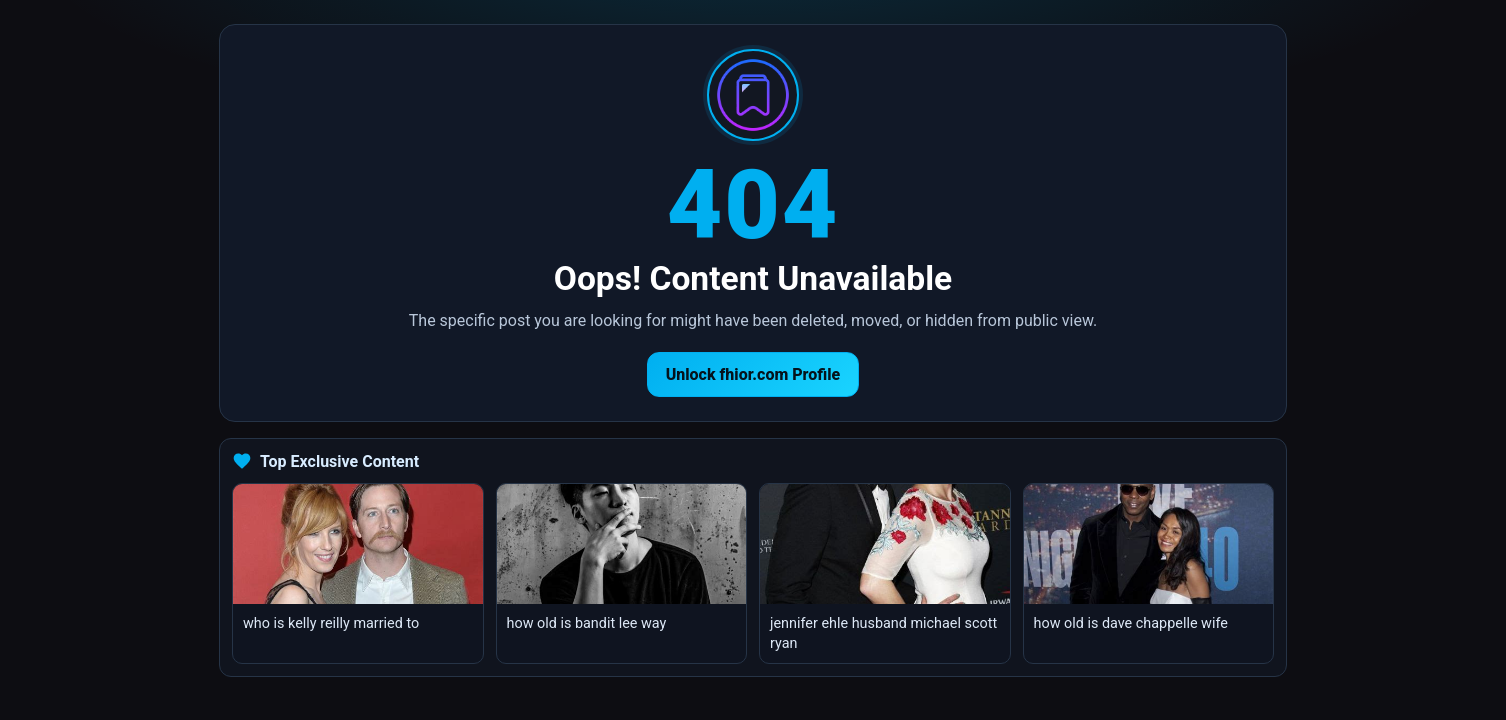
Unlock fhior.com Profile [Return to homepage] (753, 374)
